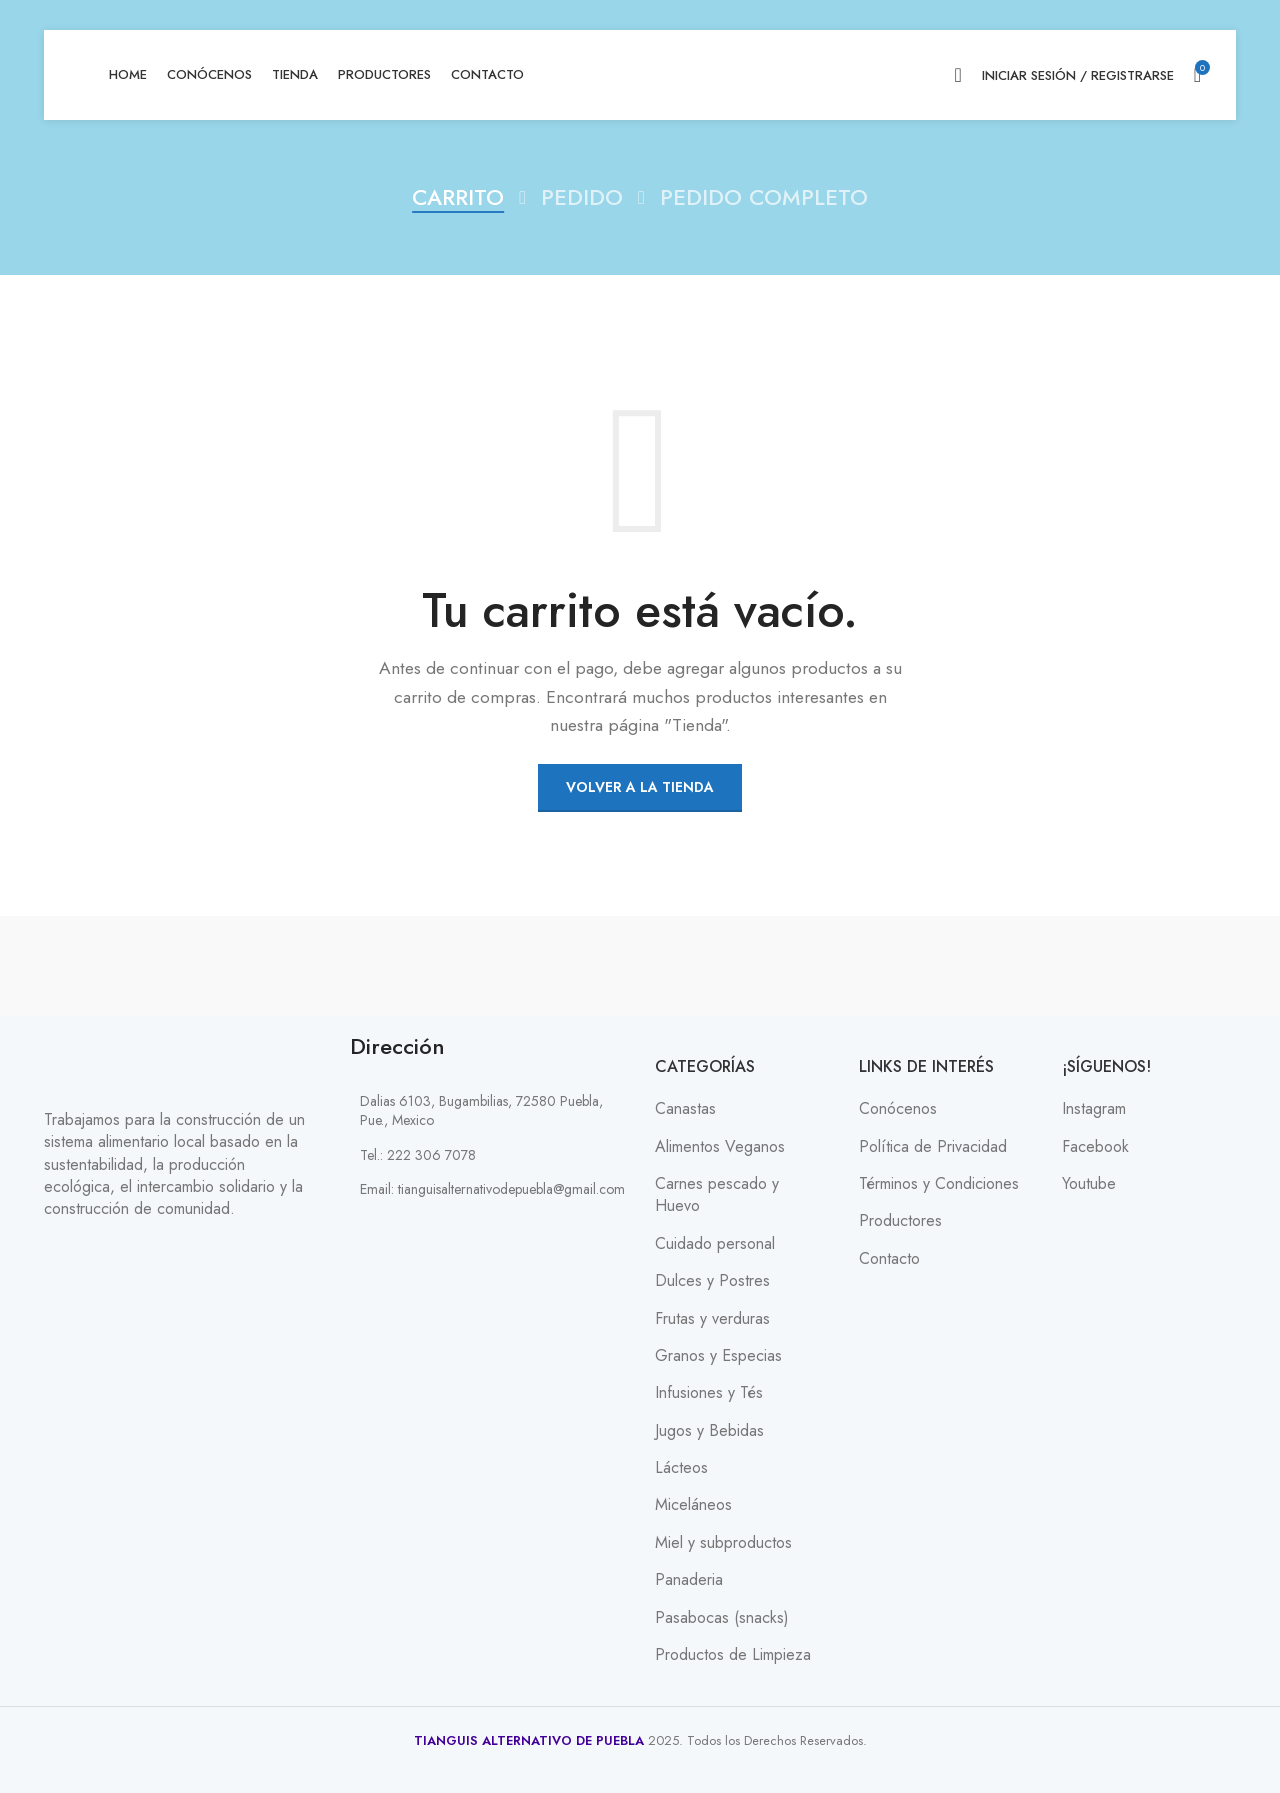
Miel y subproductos (723, 1543)
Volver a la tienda (640, 787)
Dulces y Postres (712, 1281)
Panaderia (689, 1580)
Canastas (685, 1109)
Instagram (1094, 1109)
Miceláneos (693, 1505)
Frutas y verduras (712, 1319)
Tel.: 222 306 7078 (418, 1155)
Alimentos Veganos (720, 1147)
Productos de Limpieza (733, 1655)
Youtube (1089, 1184)
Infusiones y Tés (709, 1393)
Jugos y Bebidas (709, 1431)
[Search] (957, 75)
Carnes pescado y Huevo (717, 1195)
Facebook (1095, 1147)
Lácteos (681, 1468)
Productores (900, 1221)
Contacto (889, 1259)
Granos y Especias (718, 1356)
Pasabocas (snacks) (722, 1618)
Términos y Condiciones (939, 1184)
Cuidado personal (715, 1244)
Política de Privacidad (933, 1147)
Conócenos (898, 1109)
